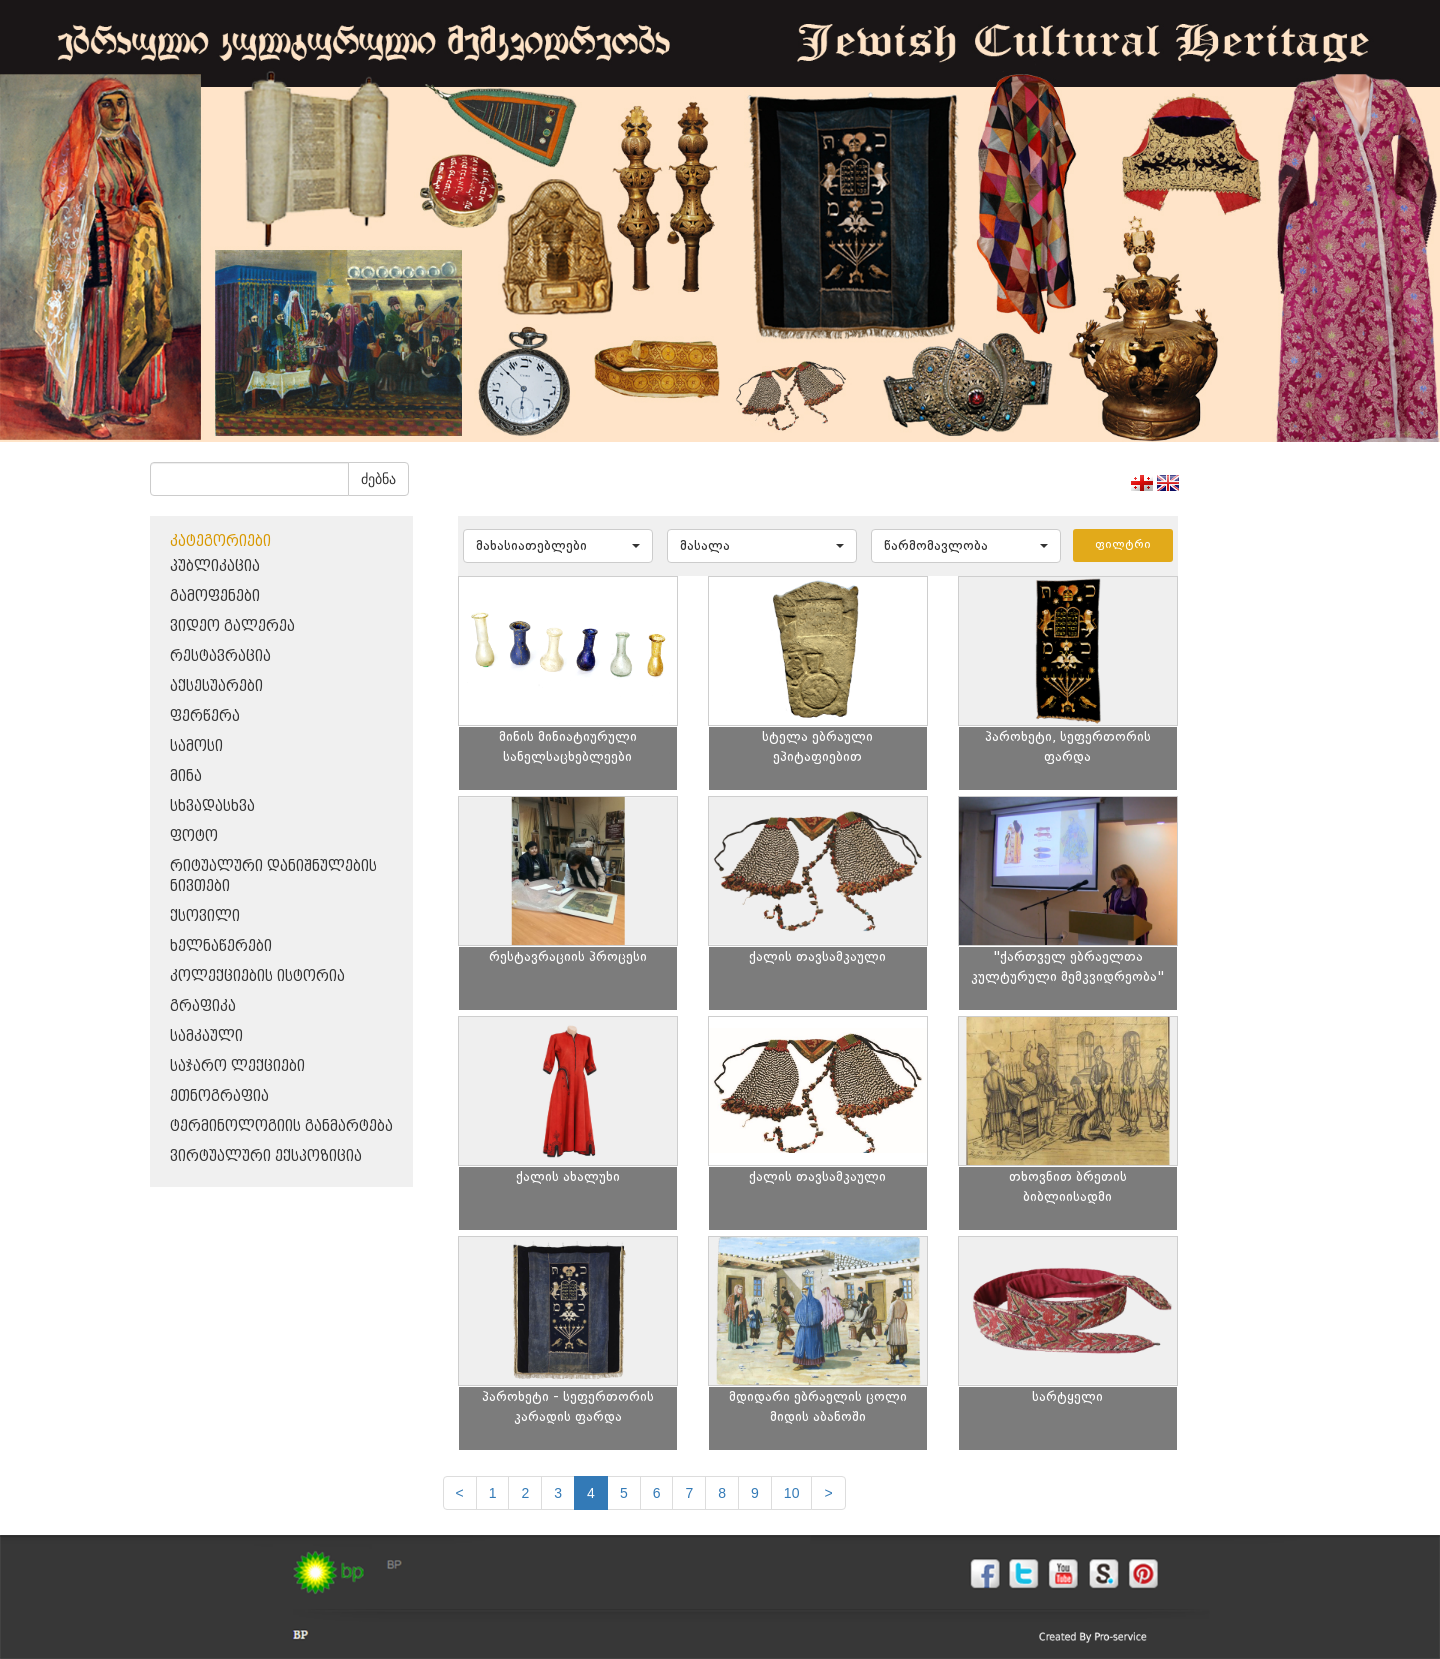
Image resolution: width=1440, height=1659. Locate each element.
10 (792, 1493)
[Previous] (460, 1493)
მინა (186, 776)
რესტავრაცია (220, 656)
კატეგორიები (220, 541)
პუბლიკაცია (215, 566)
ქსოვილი (205, 916)
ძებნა (378, 479)
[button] (558, 546)
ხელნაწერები (221, 946)
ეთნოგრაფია (219, 1096)
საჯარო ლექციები (237, 1066)
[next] (828, 1493)
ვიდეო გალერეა (232, 626)
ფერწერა (205, 716)
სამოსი (196, 746)
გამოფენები (215, 596)
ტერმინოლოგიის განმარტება (281, 1126)
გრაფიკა (203, 1006)
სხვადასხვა (212, 806)
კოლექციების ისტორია (257, 976)
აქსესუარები (216, 686)
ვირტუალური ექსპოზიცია (266, 1156)
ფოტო (194, 836)
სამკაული (206, 1036)
